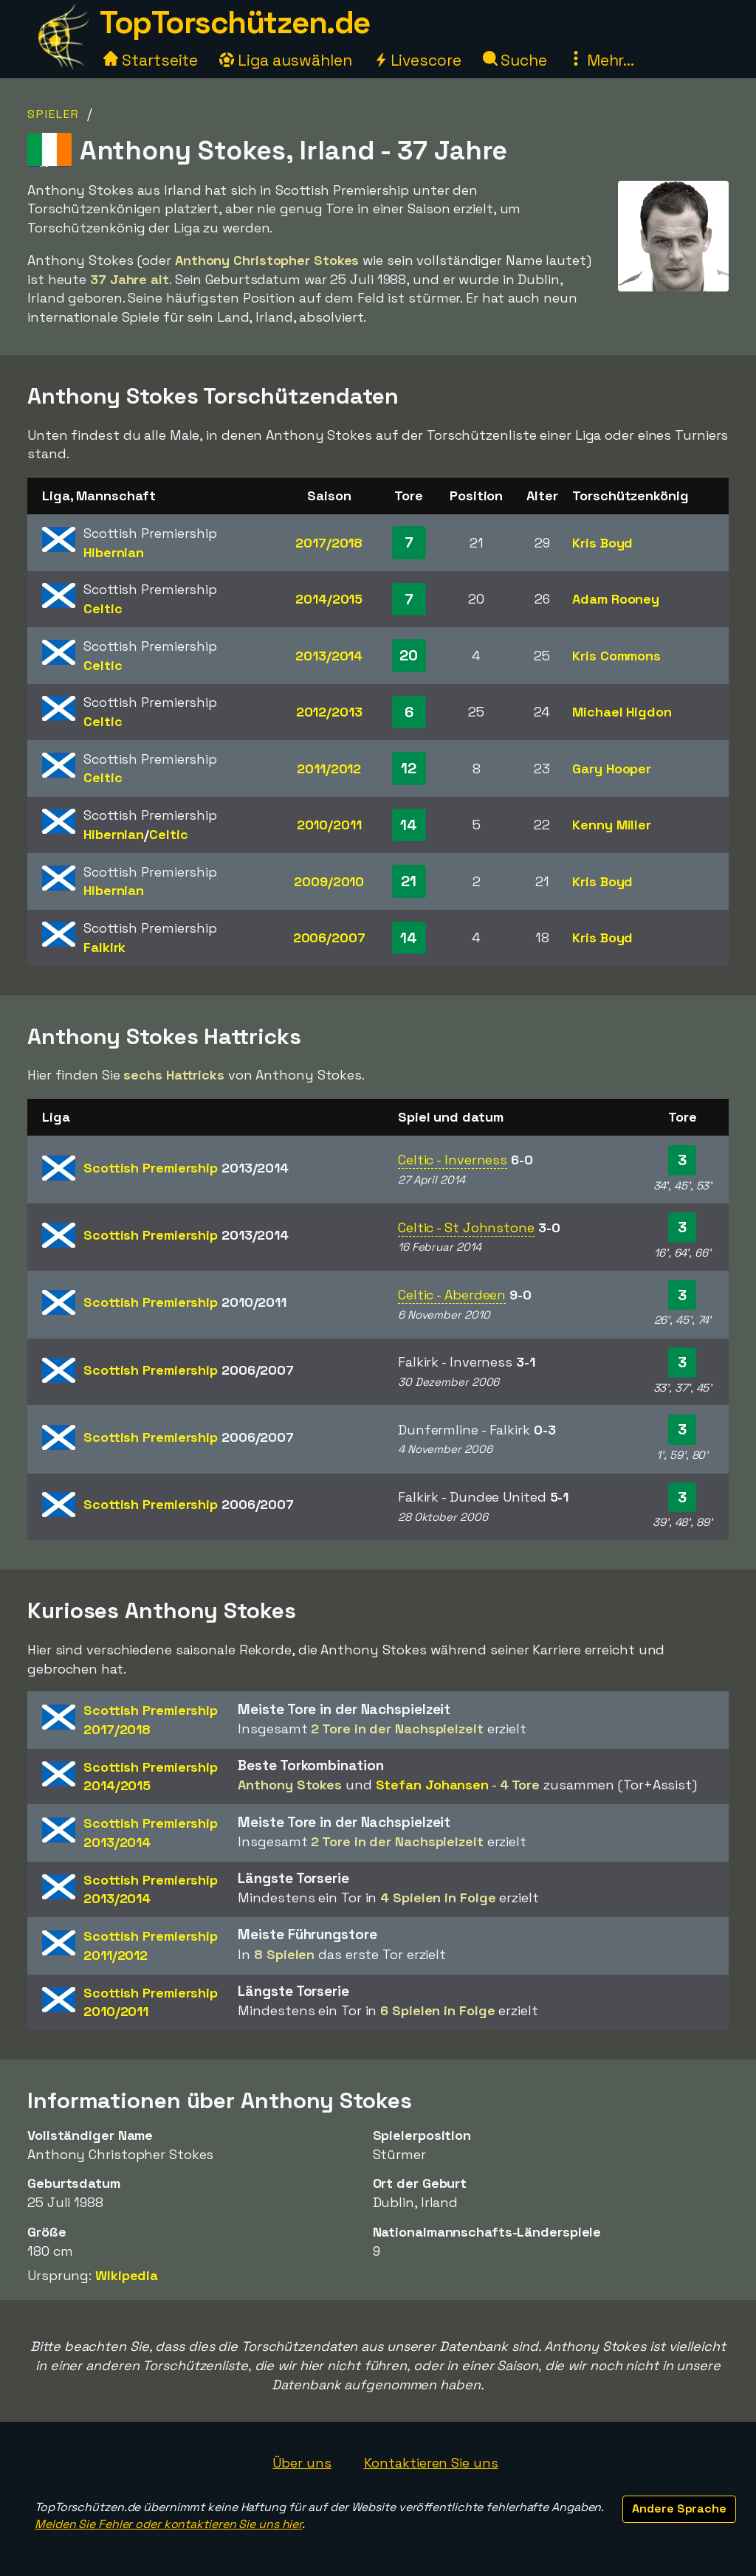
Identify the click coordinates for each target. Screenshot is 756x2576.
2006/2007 (329, 937)
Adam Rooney (615, 598)
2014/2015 (328, 598)
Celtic (102, 608)
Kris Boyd (602, 542)
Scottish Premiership (186, 1167)
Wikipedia (126, 2275)
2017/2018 (328, 542)
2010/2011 (329, 824)
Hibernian (113, 552)
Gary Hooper (611, 768)
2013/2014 (328, 655)
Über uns (301, 2462)
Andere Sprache (679, 2508)
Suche (515, 60)
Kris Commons (616, 655)
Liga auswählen (285, 60)
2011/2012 (329, 768)
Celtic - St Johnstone (466, 1227)
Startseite (150, 60)
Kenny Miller (611, 824)
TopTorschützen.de (235, 22)
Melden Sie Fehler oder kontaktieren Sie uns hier (168, 2524)
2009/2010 (329, 881)
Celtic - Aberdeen (452, 1294)
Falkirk (104, 947)
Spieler (53, 114)
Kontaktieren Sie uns (431, 2462)
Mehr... (601, 60)
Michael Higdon (622, 711)
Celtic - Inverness (452, 1159)
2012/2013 (329, 711)
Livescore (417, 60)
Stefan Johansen (432, 1784)
